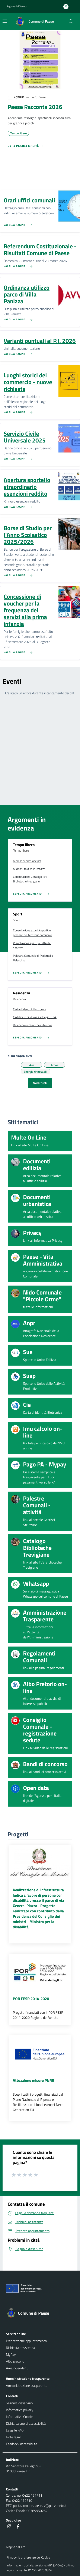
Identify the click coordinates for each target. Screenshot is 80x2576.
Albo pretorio (15, 2361)
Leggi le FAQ (15, 2430)
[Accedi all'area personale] (68, 6)
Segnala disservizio (19, 2403)
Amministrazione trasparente (26, 2385)
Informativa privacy (19, 2409)
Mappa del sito (15, 2546)
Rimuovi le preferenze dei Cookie (28, 2557)
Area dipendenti (17, 2368)
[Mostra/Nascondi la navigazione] (4, 21)
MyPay (11, 2354)
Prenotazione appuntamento (26, 2340)
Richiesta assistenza (20, 2347)
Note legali (13, 2437)
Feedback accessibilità (21, 2443)
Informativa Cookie (19, 2416)
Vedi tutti (40, 1082)
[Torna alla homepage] (40, 2313)
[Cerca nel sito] (71, 21)
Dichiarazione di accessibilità (26, 2423)
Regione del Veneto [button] (16, 6)
